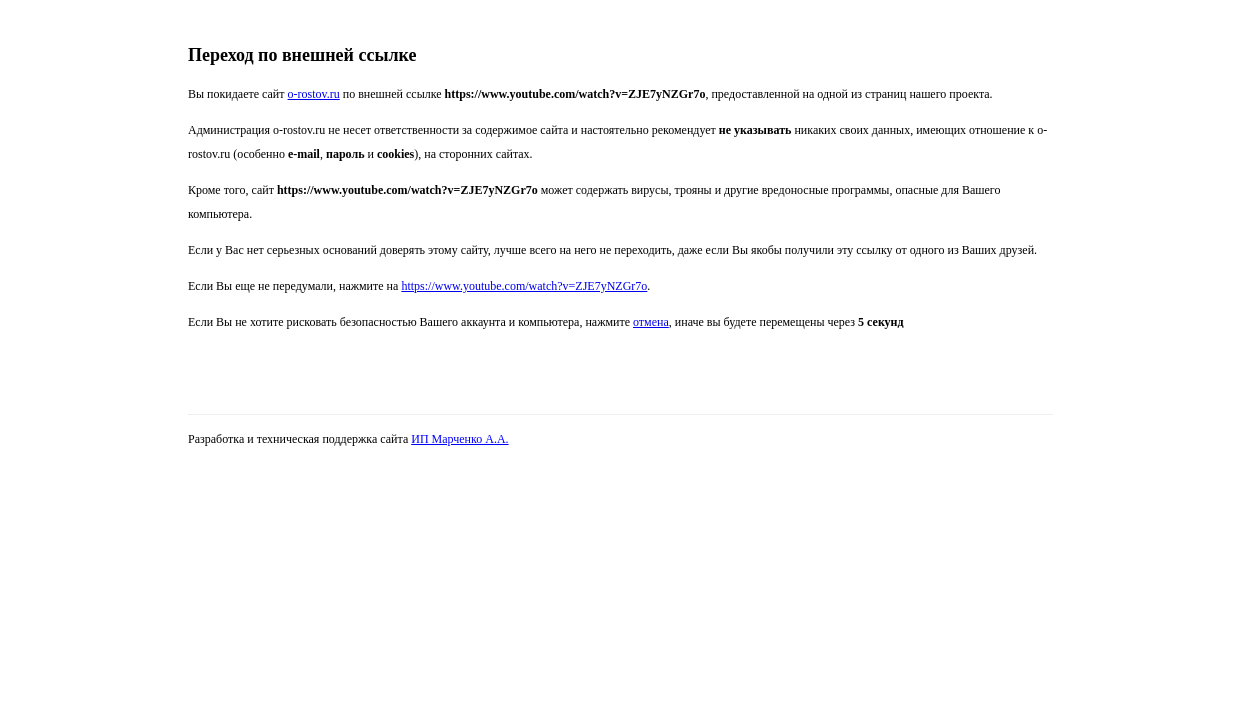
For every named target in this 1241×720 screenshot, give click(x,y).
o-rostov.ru (314, 94)
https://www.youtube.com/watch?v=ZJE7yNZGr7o (524, 286)
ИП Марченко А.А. (459, 439)
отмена (651, 322)
